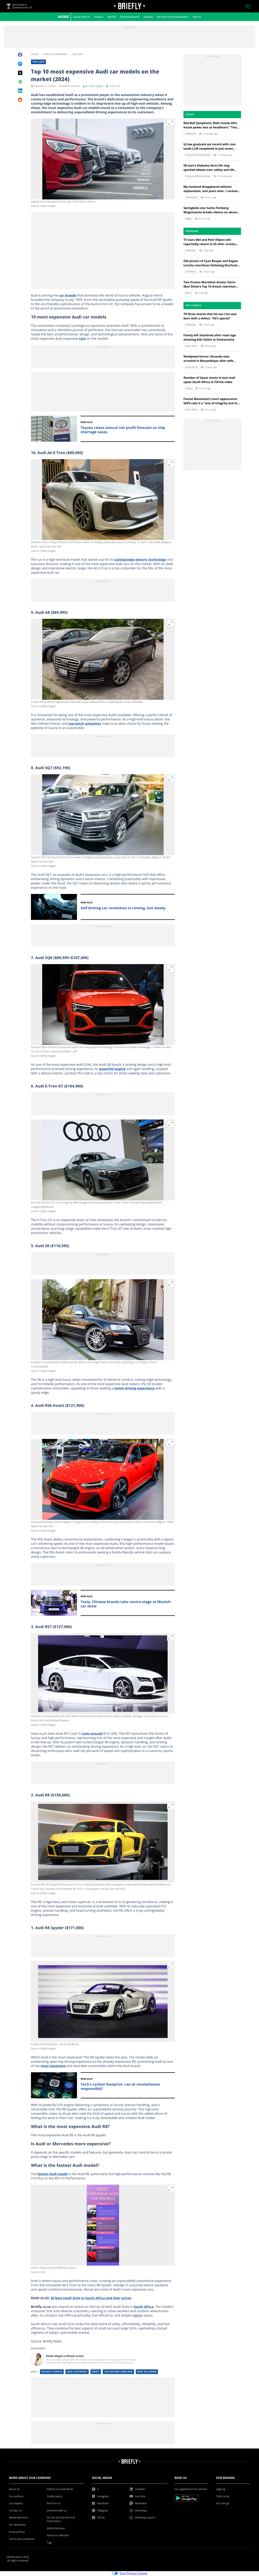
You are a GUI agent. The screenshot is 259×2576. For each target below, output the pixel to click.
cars (82, 339)
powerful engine (112, 1069)
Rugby (188, 219)
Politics (98, 17)
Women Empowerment (172, 17)
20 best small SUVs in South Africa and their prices (91, 2298)
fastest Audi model (52, 2174)
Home (63, 17)
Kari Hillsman (146, 2372)
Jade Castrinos (77, 2372)
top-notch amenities (84, 724)
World (112, 17)
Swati (95, 2372)
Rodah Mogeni (96, 86)
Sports (196, 17)
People (148, 17)
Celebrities (190, 134)
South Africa (81, 17)
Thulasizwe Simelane (118, 2372)
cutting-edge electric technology (140, 560)
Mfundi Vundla (51, 2372)
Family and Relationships (197, 155)
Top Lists (77, 54)
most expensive (53, 2066)
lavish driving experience (134, 1389)
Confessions (191, 197)
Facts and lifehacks (55, 54)
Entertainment (129, 17)
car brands (67, 296)
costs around (92, 1734)
